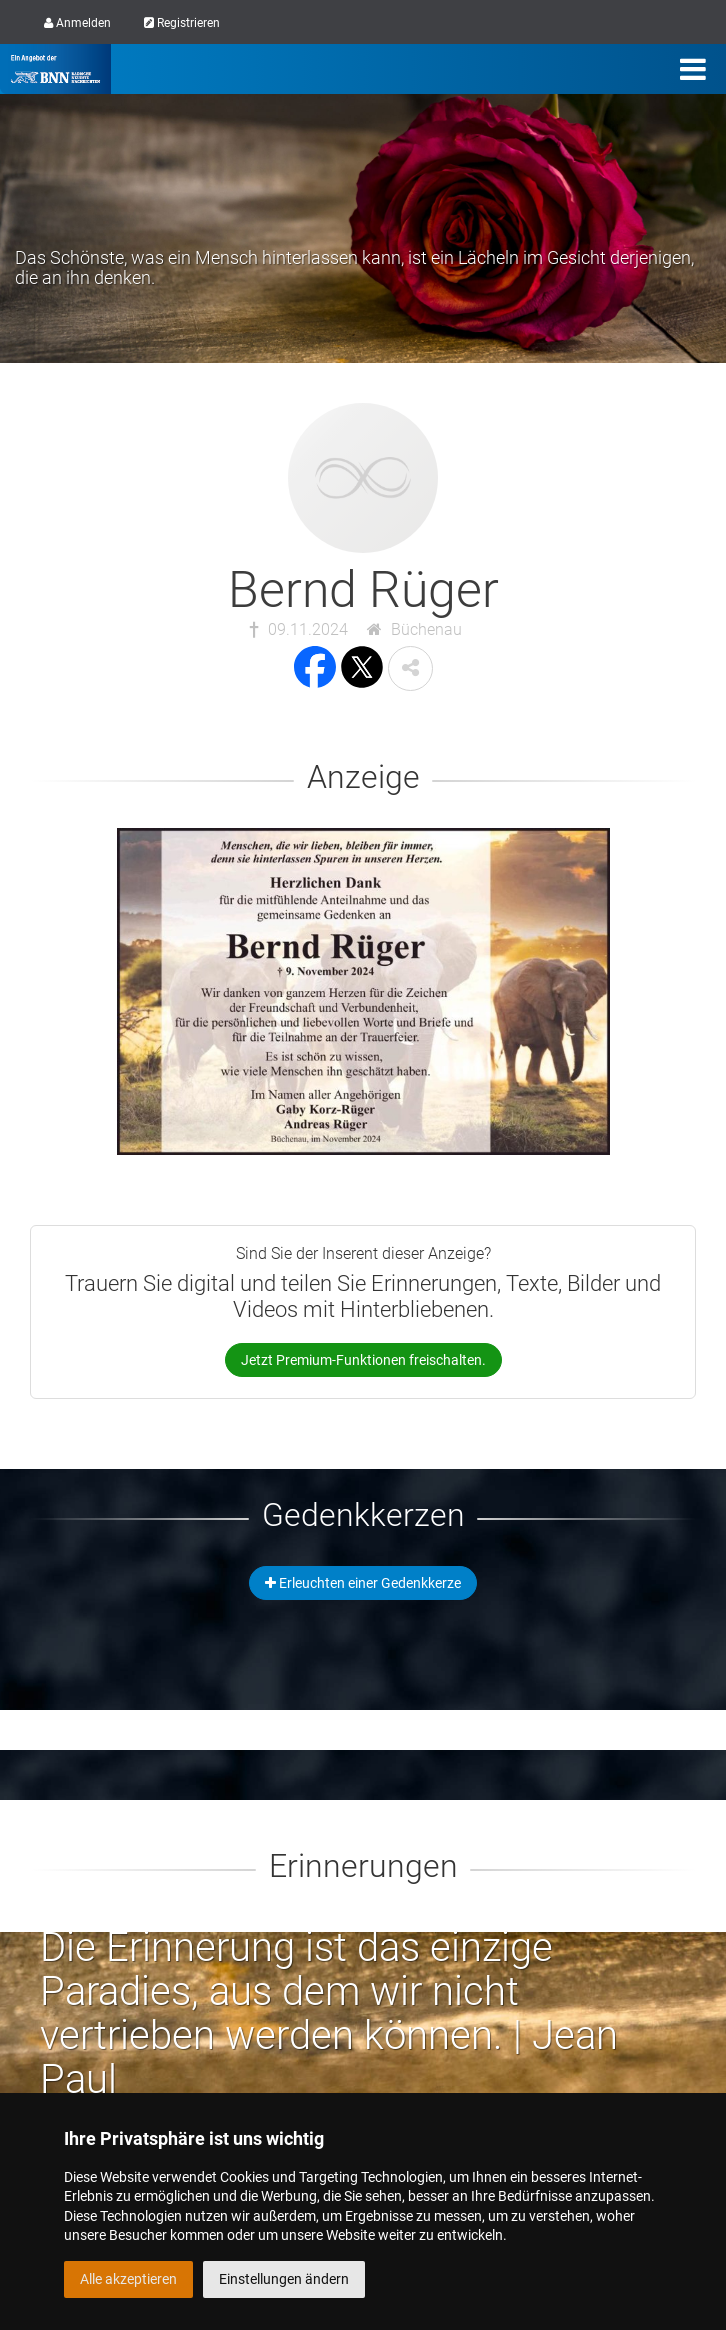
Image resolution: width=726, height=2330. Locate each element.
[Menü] (693, 69)
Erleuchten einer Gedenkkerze (363, 1583)
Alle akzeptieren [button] (128, 2279)
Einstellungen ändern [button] (284, 2279)
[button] (410, 668)
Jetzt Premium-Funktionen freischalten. (363, 1360)
